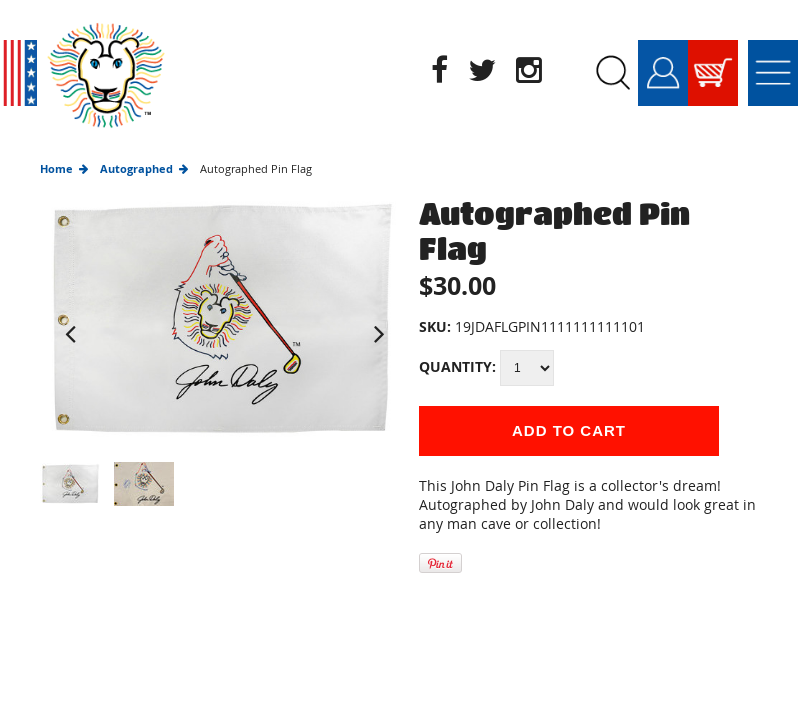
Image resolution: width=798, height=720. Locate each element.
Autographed (136, 168)
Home (56, 168)
